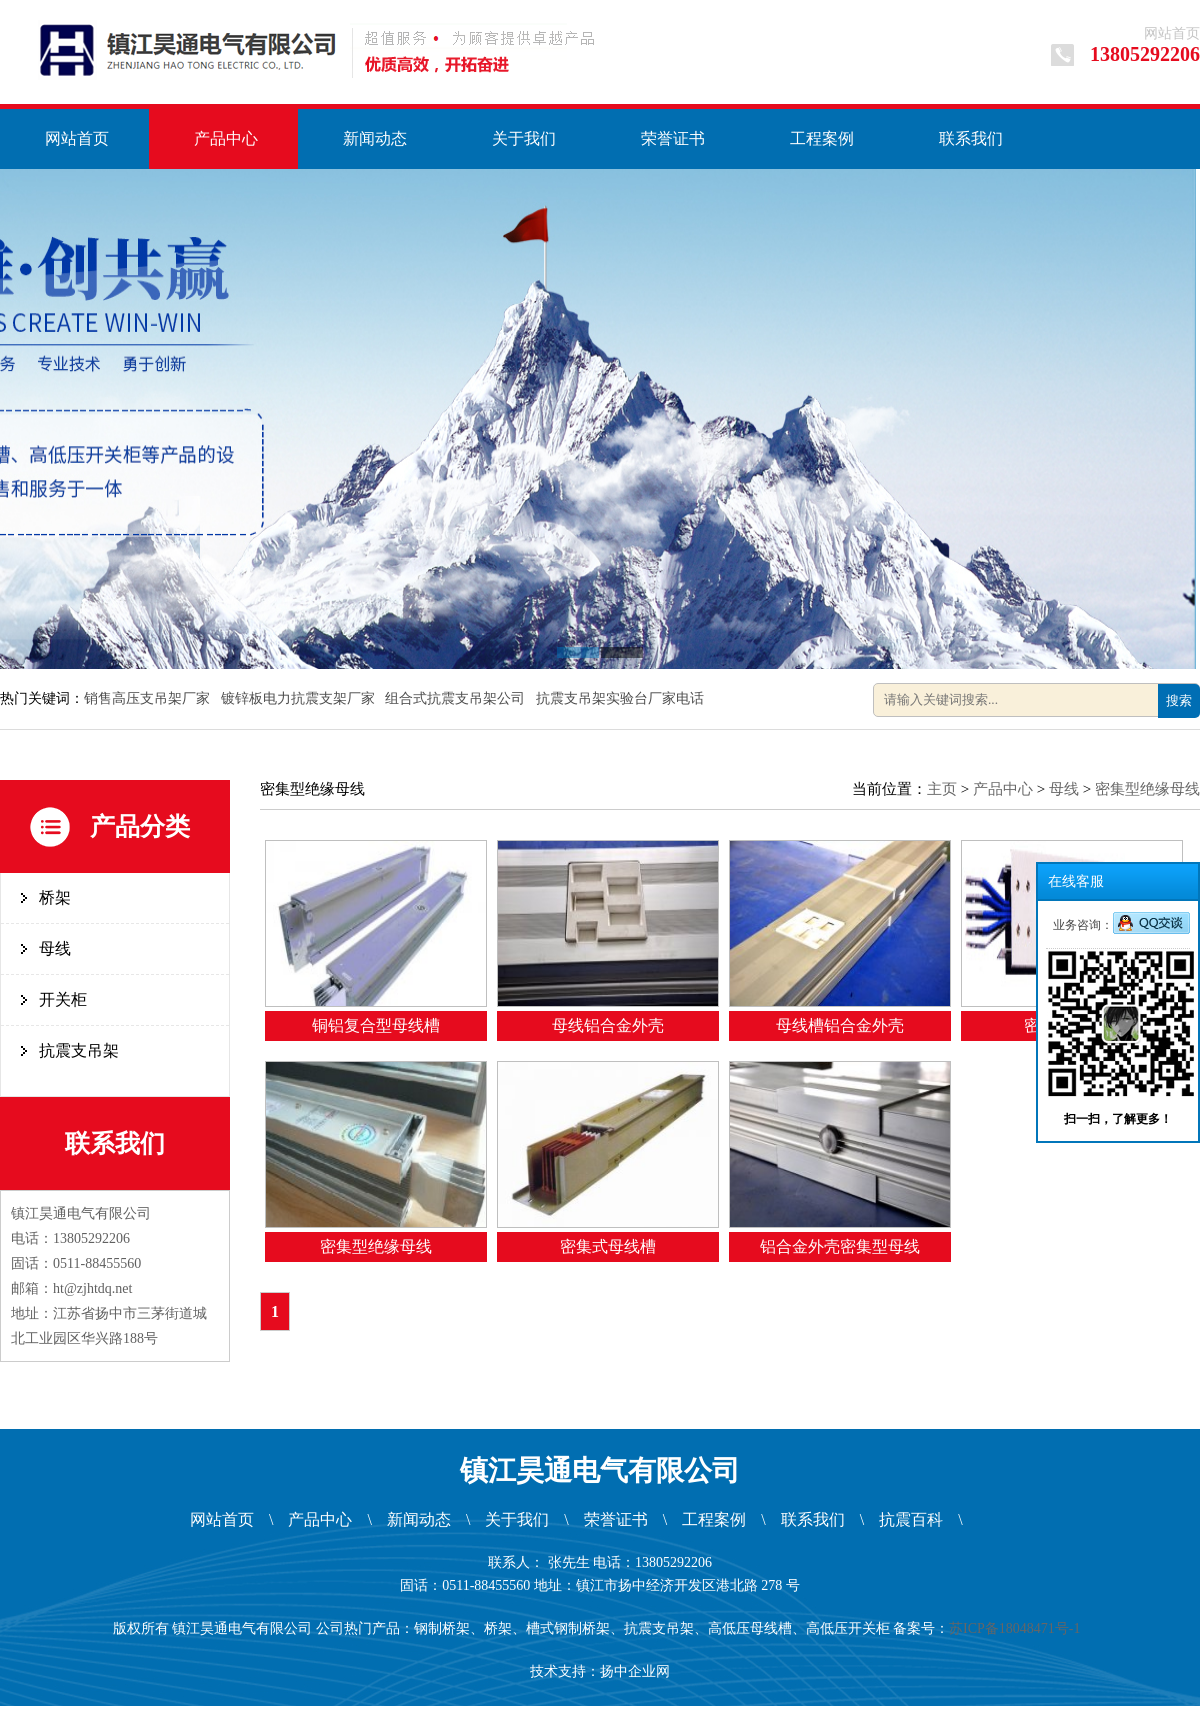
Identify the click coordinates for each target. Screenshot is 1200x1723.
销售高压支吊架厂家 (149, 698)
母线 (55, 948)
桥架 (55, 897)
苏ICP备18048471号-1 (1018, 1628)
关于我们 (524, 138)
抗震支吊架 (79, 1050)
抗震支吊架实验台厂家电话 (622, 698)
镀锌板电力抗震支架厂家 (300, 698)
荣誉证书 (673, 138)
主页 (942, 789)
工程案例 (822, 138)
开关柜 (63, 999)
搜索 (1179, 700)
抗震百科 (911, 1519)
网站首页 (1172, 33)
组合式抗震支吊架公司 (457, 698)
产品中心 (226, 138)
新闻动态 (375, 138)
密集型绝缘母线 (1147, 789)
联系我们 (971, 138)
